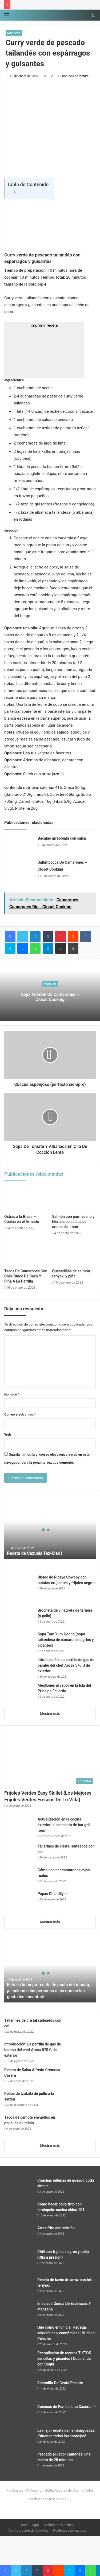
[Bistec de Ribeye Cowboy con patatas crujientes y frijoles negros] (19, 1589)
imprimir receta (44, 350)
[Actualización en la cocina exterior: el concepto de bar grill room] (19, 1828)
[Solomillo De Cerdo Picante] (18, 2390)
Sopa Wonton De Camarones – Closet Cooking (50, 997)
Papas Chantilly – (52, 1894)
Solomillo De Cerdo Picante (60, 2383)
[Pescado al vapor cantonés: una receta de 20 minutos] (18, 2462)
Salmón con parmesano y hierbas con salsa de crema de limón (73, 1221)
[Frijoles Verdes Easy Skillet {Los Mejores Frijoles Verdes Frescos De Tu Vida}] (50, 1761)
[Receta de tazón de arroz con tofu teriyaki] (18, 2287)
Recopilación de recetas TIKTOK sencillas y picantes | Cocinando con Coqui (64, 2358)
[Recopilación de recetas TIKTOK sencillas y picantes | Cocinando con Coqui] (18, 2360)
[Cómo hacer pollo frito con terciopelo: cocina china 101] (18, 2211)
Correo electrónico (19, 1414)
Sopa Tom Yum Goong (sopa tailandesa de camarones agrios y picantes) (66, 1639)
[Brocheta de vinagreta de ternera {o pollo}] (19, 1618)
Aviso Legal (30, 2525)
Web (7, 1434)
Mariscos (14, 33)
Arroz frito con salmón (56, 2228)
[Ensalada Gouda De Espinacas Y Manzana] (18, 2311)
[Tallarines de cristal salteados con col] (19, 1854)
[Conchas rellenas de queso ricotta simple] (18, 2188)
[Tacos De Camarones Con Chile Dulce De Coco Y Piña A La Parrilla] (26, 1253)
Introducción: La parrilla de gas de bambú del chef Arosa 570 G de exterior (66, 1665)
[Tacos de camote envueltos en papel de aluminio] (81, 2125)
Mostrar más (50, 1714)
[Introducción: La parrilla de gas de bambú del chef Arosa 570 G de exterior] (19, 1665)
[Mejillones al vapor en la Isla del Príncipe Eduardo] (19, 1693)
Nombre (11, 1394)
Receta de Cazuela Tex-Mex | (34, 1553)
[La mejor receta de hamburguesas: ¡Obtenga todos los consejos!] (18, 2438)
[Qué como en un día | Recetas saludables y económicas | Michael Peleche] (18, 2335)
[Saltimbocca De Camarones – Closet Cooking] (19, 869)
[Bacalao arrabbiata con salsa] (19, 845)
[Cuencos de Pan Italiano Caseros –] (18, 2414)
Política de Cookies (59, 2525)
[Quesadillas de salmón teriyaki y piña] (74, 1253)
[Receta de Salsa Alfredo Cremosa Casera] (81, 2077)
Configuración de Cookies (28, 2530)
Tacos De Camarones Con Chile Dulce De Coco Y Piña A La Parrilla (25, 1276)
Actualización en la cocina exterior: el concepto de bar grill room (64, 1825)
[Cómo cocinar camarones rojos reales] (19, 1877)
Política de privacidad (69, 2530)
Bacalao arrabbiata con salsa (62, 838)
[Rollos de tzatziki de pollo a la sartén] (81, 2101)
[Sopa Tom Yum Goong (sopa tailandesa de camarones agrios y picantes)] (19, 1641)
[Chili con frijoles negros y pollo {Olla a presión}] (18, 2259)
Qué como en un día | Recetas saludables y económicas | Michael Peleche (66, 2333)
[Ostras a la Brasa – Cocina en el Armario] (26, 1199)
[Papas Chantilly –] (19, 1901)
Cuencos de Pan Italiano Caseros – (66, 2406)
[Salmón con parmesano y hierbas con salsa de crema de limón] (74, 1199)
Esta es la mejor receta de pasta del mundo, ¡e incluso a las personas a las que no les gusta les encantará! (48, 1990)
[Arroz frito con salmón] (18, 2235)
